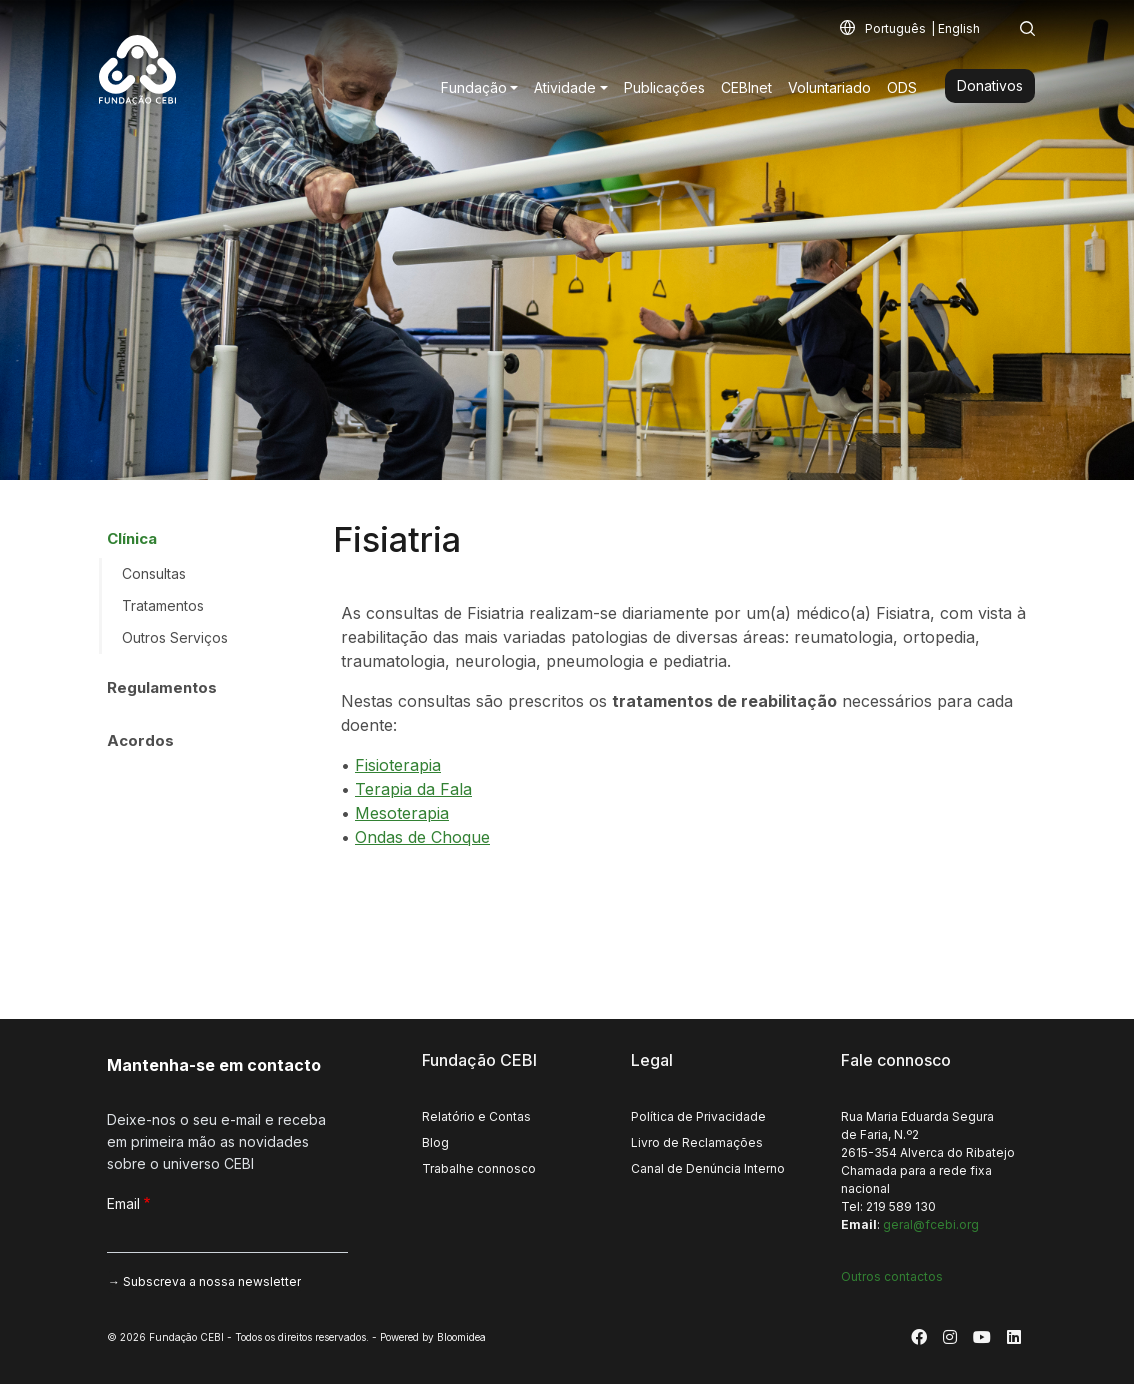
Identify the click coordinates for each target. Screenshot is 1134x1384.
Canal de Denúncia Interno (708, 1168)
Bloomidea (461, 1337)
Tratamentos (163, 605)
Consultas (154, 573)
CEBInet (746, 87)
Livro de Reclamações (697, 1142)
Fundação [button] (474, 87)
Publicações (664, 87)
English (959, 28)
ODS (902, 87)
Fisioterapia (398, 765)
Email (123, 1203)
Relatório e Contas (476, 1116)
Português (895, 28)
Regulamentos (162, 687)
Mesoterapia (402, 813)
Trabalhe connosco (479, 1168)
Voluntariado (829, 87)
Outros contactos (892, 1276)
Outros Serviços (175, 637)
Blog (435, 1142)
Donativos (990, 85)
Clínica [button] (132, 538)
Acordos (140, 740)
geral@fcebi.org (931, 1224)
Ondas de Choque (422, 837)
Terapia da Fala (413, 789)
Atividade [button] (565, 87)
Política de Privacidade (698, 1116)
